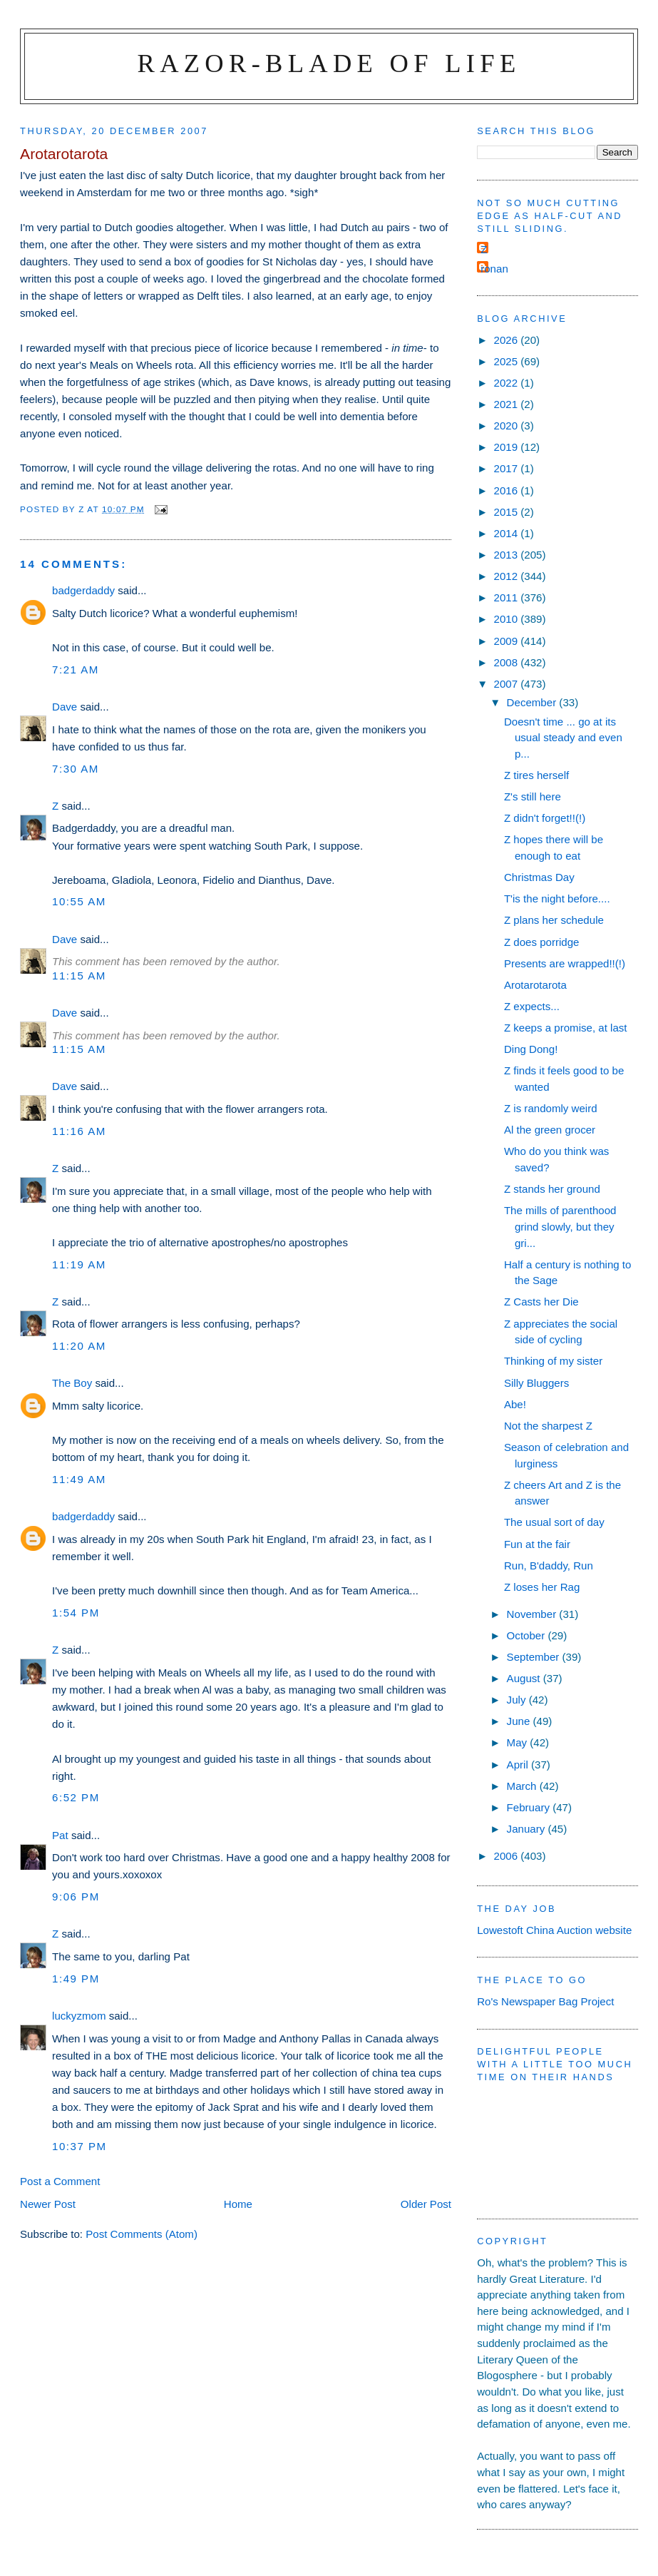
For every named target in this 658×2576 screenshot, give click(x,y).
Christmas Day (539, 877)
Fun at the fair (537, 1544)
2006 (507, 1856)
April (519, 1764)
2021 (507, 404)
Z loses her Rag (542, 1587)
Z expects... (532, 1006)
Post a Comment (60, 2181)
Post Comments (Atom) (141, 2234)
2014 (507, 533)
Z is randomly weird (550, 1108)
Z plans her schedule (554, 920)
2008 (507, 662)
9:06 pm (76, 1896)
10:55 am (79, 901)
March (523, 1786)
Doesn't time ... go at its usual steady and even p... (563, 738)
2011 (507, 597)
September (534, 1657)
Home (238, 2204)
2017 (507, 468)
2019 (507, 447)
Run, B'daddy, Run (548, 1565)
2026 (507, 340)
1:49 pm (76, 1978)
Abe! (515, 1404)
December (533, 702)
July (518, 1700)
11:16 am (79, 1131)
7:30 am (75, 769)
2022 (507, 383)
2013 (507, 555)
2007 (507, 684)
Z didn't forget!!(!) (544, 818)
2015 (507, 512)
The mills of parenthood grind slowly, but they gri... (560, 1226)
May (518, 1742)
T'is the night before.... (557, 898)
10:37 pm (79, 2146)
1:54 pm (76, 1613)
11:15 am (79, 975)
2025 (507, 361)
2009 (507, 641)
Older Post (426, 2204)
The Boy (72, 1383)
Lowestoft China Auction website (554, 1930)
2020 (507, 425)
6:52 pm (76, 1797)
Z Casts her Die (541, 1301)
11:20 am (79, 1346)
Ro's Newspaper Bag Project (545, 2001)
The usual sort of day (554, 1522)
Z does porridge (542, 942)
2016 (507, 490)
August (525, 1678)
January (527, 1829)
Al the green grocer (549, 1130)
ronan (494, 269)
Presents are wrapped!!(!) (564, 963)
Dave (64, 707)
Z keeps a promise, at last (565, 1028)
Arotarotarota (535, 985)
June (520, 1721)
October (527, 1635)
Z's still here (532, 796)
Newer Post (48, 2204)
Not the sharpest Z (548, 1426)
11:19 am (79, 1264)
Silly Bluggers (536, 1383)
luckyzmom (79, 2016)
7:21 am (75, 669)
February (530, 1807)
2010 (507, 619)
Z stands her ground (552, 1189)
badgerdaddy (83, 590)
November (533, 1614)
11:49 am (79, 1479)
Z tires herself (536, 775)
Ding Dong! (530, 1049)
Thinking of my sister (553, 1361)
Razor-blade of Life (329, 63)
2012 (507, 576)
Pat (60, 1835)
